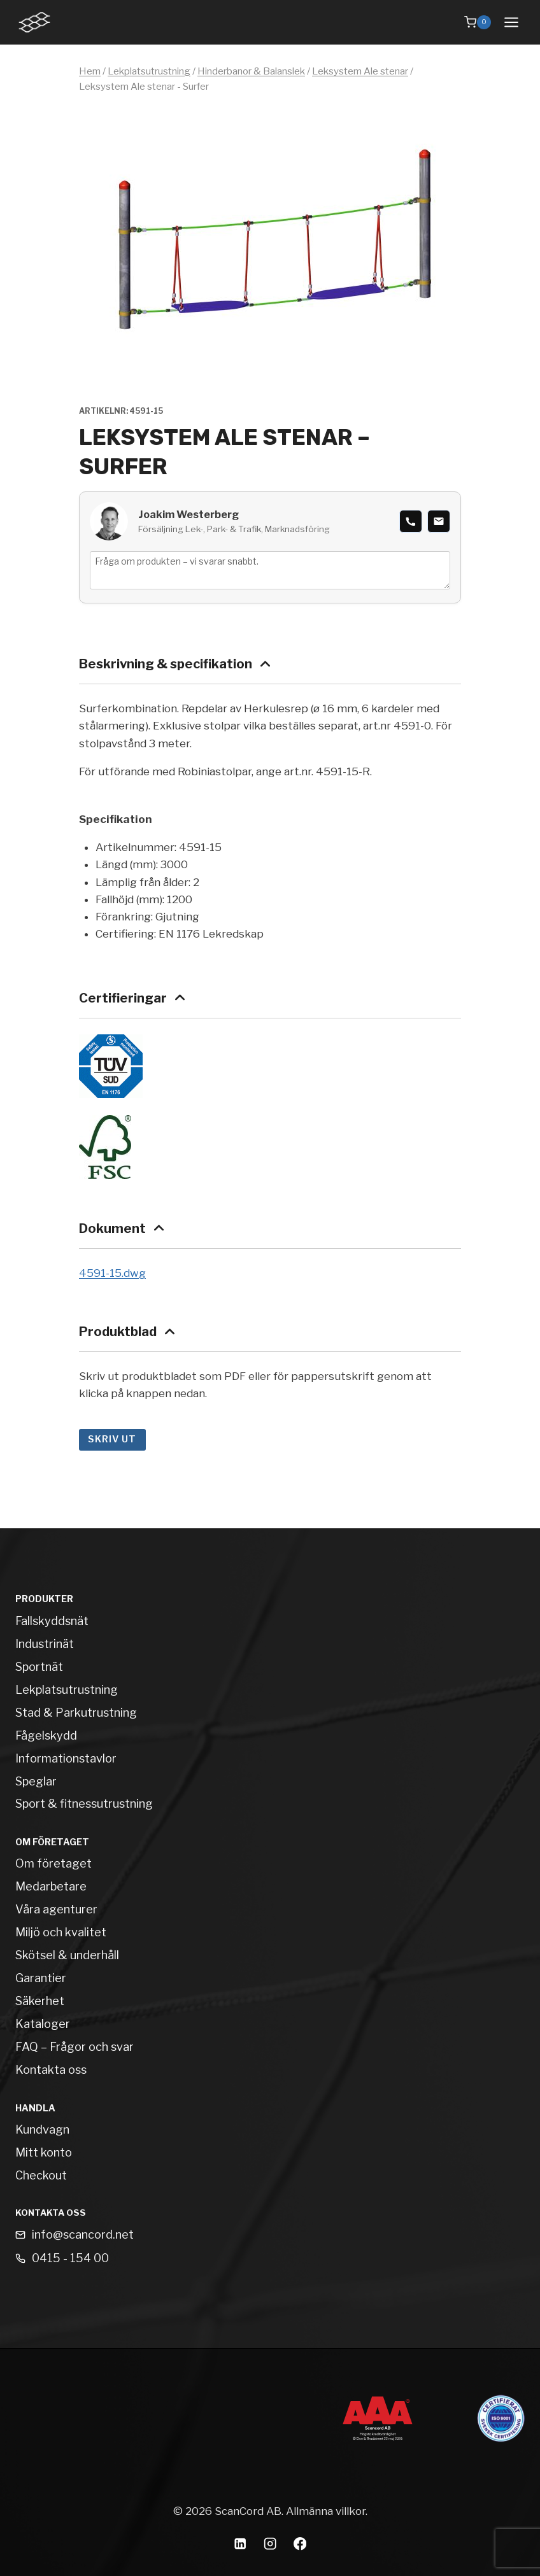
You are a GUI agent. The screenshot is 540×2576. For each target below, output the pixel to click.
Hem (90, 71)
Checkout (41, 2175)
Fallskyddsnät (52, 1621)
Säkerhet (39, 2001)
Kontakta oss (51, 2069)
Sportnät (39, 1666)
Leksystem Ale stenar (360, 71)
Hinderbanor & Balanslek (251, 71)
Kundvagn (42, 2129)
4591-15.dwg (112, 1273)
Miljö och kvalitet (60, 1932)
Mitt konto (43, 2152)
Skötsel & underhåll (67, 1955)
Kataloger (42, 2024)
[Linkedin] (240, 2544)
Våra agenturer (56, 1909)
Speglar (36, 1781)
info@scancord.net (83, 2234)
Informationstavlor (66, 1758)
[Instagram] (270, 2544)
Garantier (40, 1978)
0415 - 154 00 (70, 2258)
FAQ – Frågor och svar (74, 2046)
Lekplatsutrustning (149, 71)
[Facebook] (300, 2544)
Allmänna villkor (326, 2511)
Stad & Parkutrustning (76, 1712)
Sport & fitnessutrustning (84, 1803)
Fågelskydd (46, 1735)
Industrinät (44, 1643)
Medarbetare (51, 1886)
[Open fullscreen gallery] (448, 370)
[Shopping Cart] (477, 22)
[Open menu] (511, 22)
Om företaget (53, 1863)
